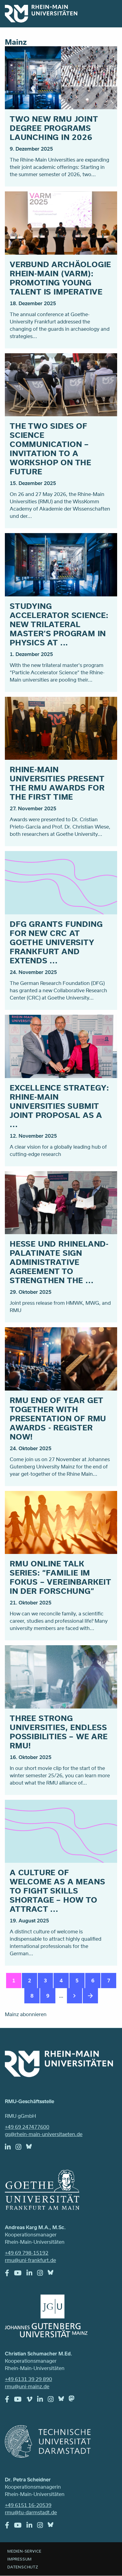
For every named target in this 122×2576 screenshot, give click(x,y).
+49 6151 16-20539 (28, 2504)
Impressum (19, 2559)
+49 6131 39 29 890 (28, 2378)
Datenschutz (22, 2567)
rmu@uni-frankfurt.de (30, 2260)
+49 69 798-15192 (26, 2252)
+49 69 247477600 (27, 2126)
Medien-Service (24, 2551)
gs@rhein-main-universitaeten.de (43, 2134)
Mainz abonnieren (26, 2014)
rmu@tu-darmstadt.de (31, 2512)
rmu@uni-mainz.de (27, 2386)
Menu (109, 13)
